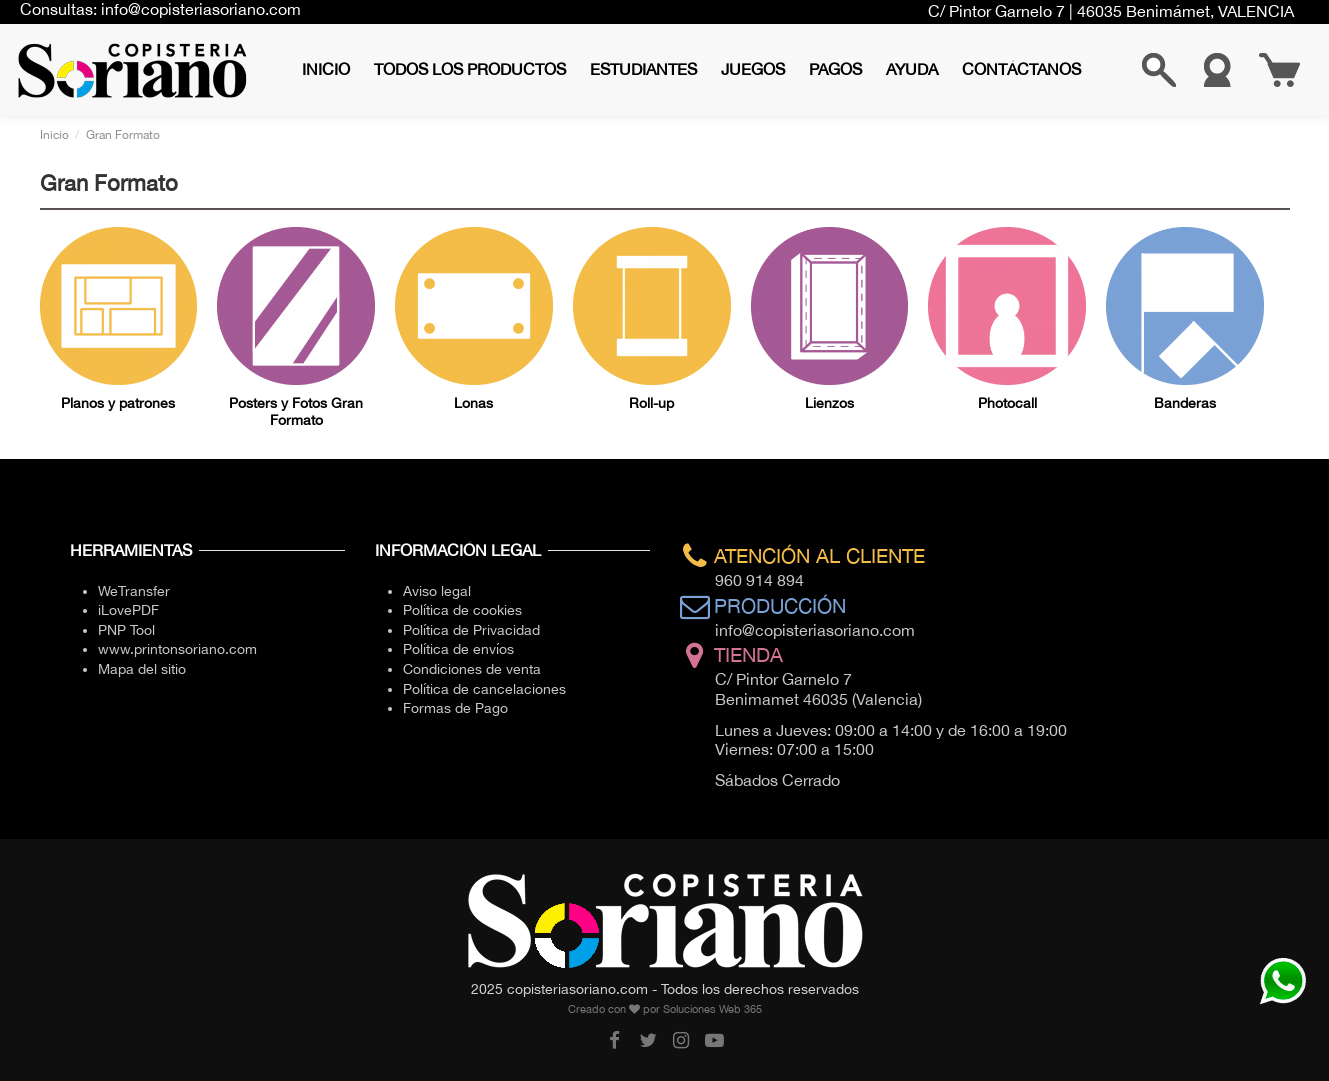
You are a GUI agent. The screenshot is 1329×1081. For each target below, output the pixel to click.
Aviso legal (437, 591)
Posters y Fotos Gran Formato (296, 411)
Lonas (473, 403)
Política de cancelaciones (484, 689)
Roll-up (651, 403)
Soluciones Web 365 (712, 1009)
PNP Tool (126, 630)
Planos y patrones (118, 403)
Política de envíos (458, 649)
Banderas (1185, 403)
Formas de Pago (455, 708)
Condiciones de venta (472, 669)
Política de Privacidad (471, 630)
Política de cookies (462, 610)
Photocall (1007, 403)
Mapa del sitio (142, 669)
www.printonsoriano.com (177, 649)
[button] (470, 69)
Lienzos (829, 403)
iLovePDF (128, 610)
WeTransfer (134, 591)
